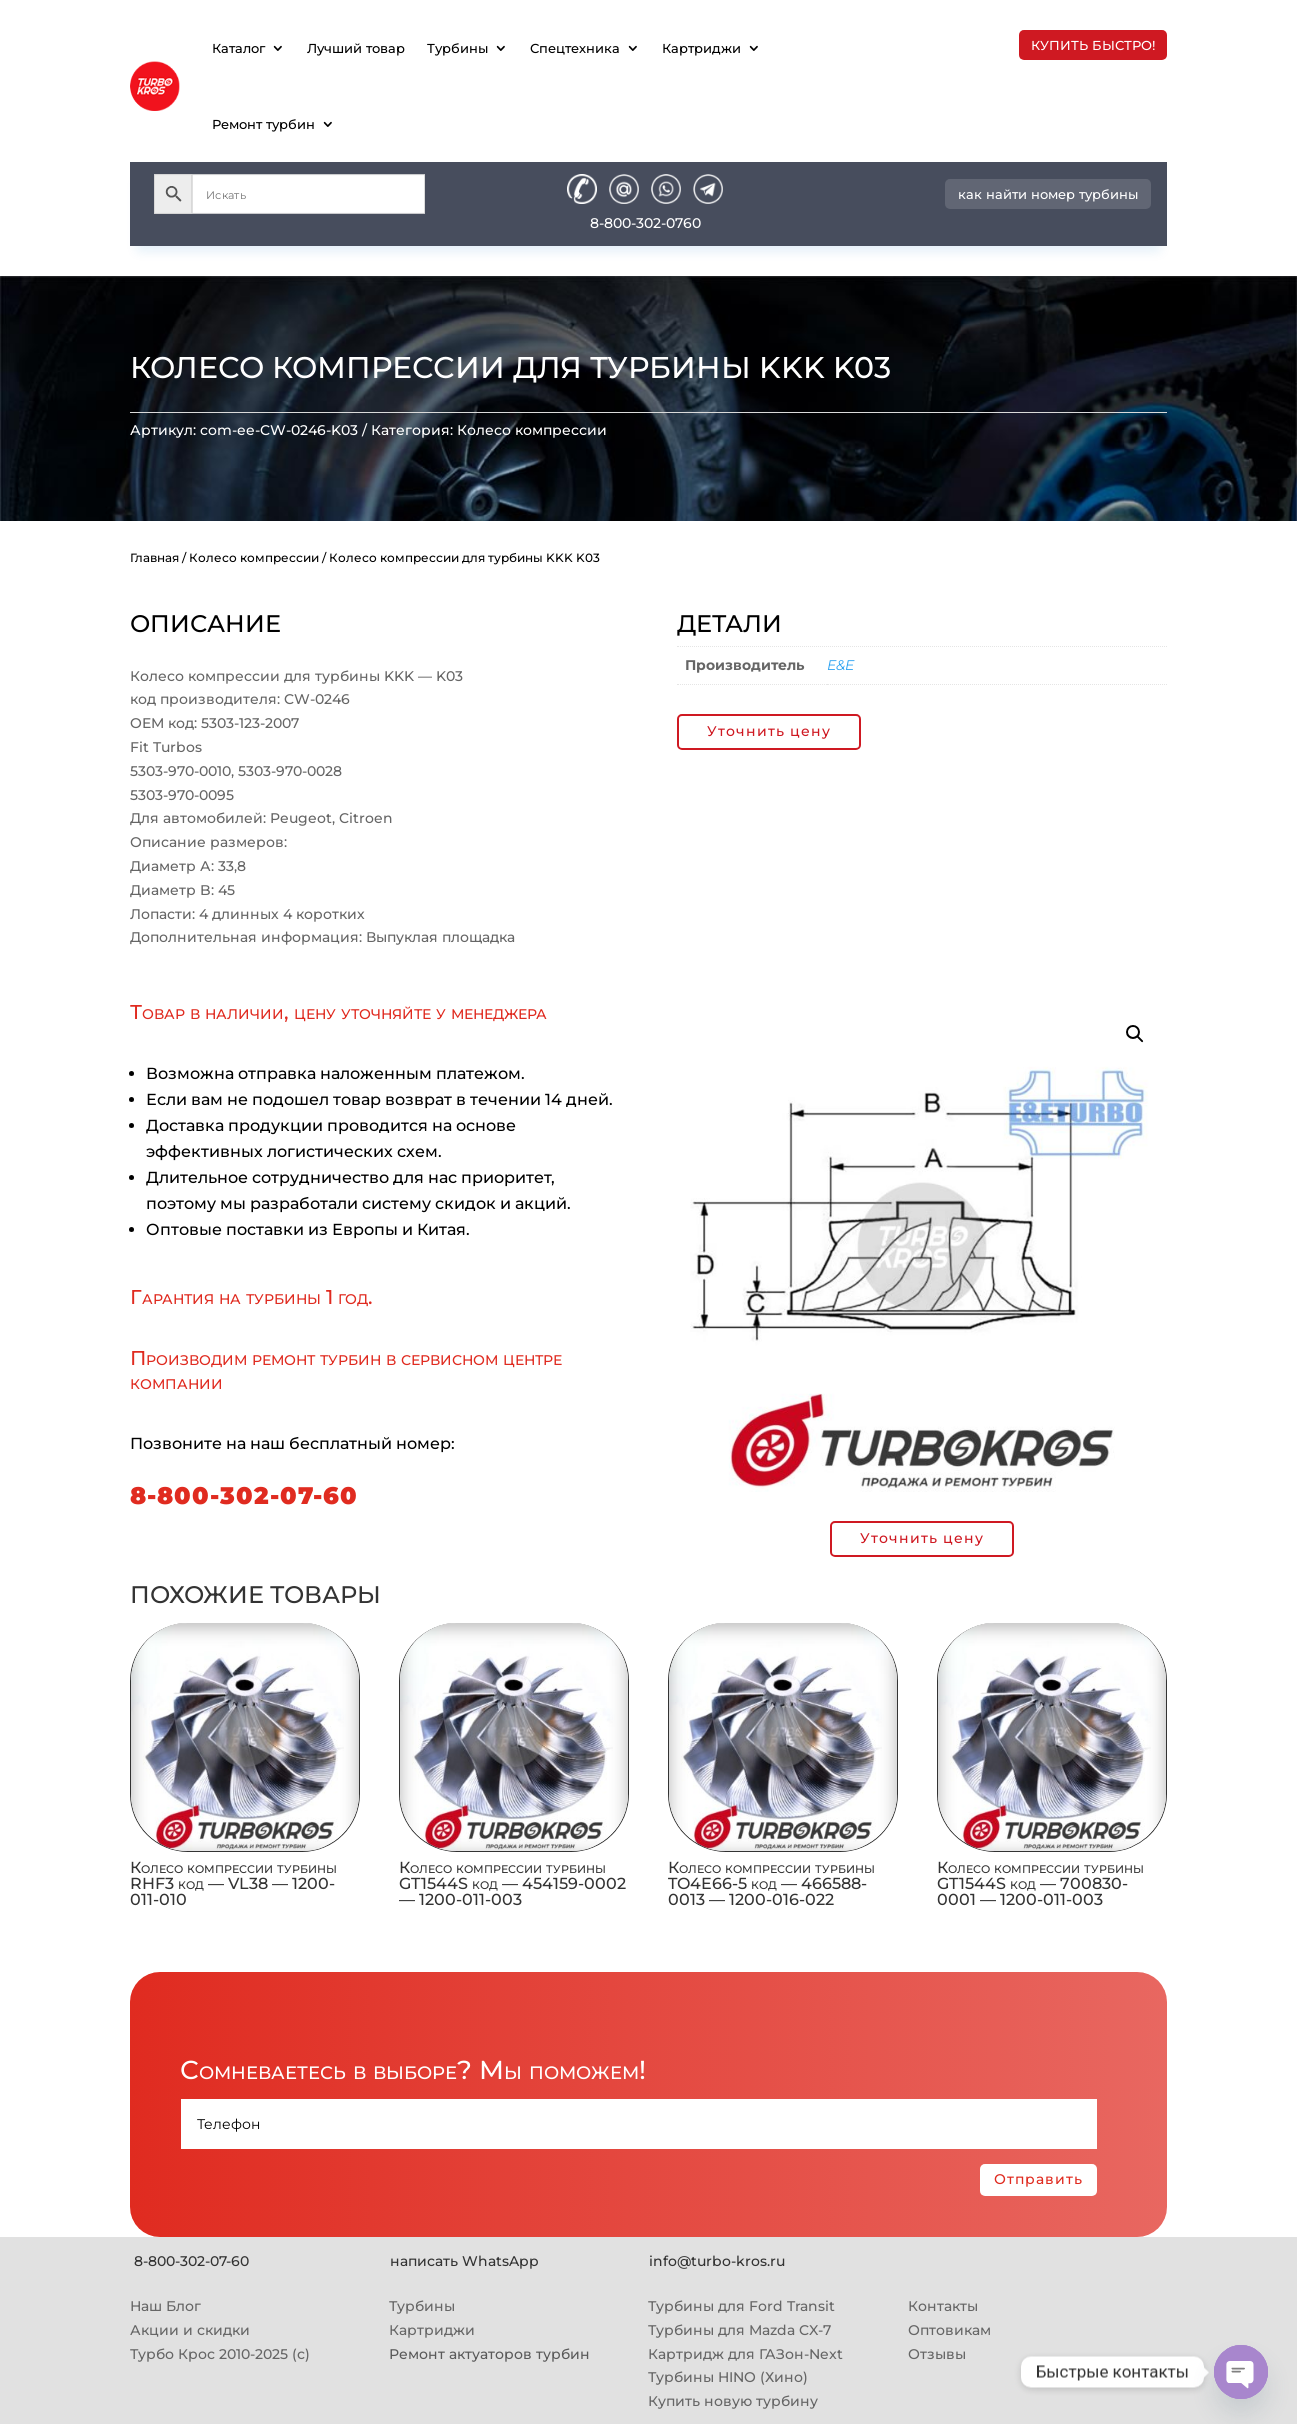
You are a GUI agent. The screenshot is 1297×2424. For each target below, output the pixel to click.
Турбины (457, 48)
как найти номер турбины (1048, 194)
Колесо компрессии (532, 430)
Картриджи (701, 48)
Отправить (1038, 2179)
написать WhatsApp (464, 2261)
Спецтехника (575, 48)
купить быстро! (1093, 45)
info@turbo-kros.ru (717, 2261)
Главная (154, 557)
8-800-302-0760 (645, 223)
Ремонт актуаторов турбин (489, 2354)
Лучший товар (356, 48)
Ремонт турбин (263, 124)
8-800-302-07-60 (244, 1495)
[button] (1135, 1034)
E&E (840, 665)
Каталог (238, 48)
